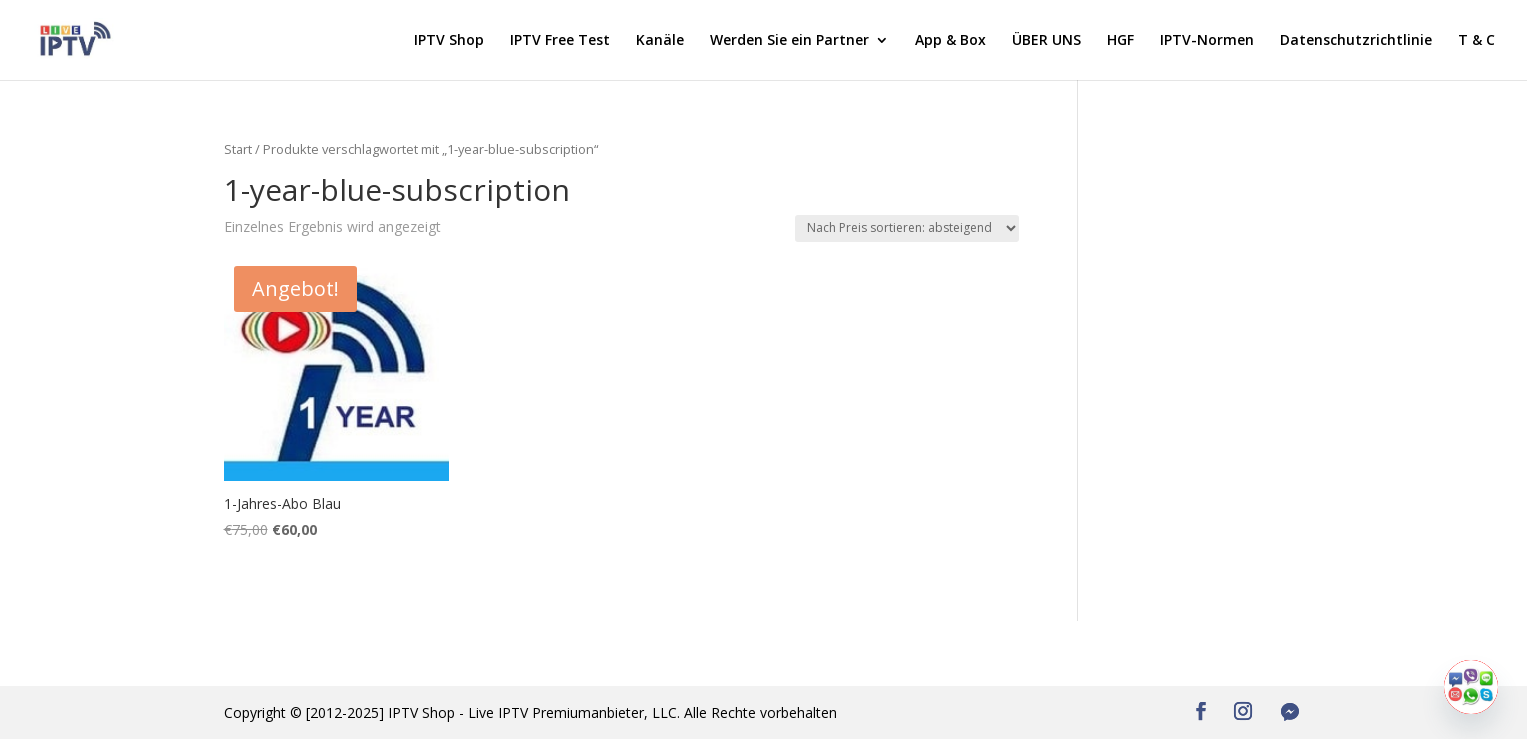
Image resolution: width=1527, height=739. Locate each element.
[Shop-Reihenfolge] (907, 228)
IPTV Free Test (560, 41)
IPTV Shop (449, 41)
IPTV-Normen (1207, 41)
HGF (1120, 41)
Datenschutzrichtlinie (1356, 41)
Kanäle (660, 41)
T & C (1476, 41)
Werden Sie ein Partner (789, 41)
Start (238, 149)
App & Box (950, 41)
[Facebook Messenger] (1290, 712)
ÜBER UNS (1046, 41)
